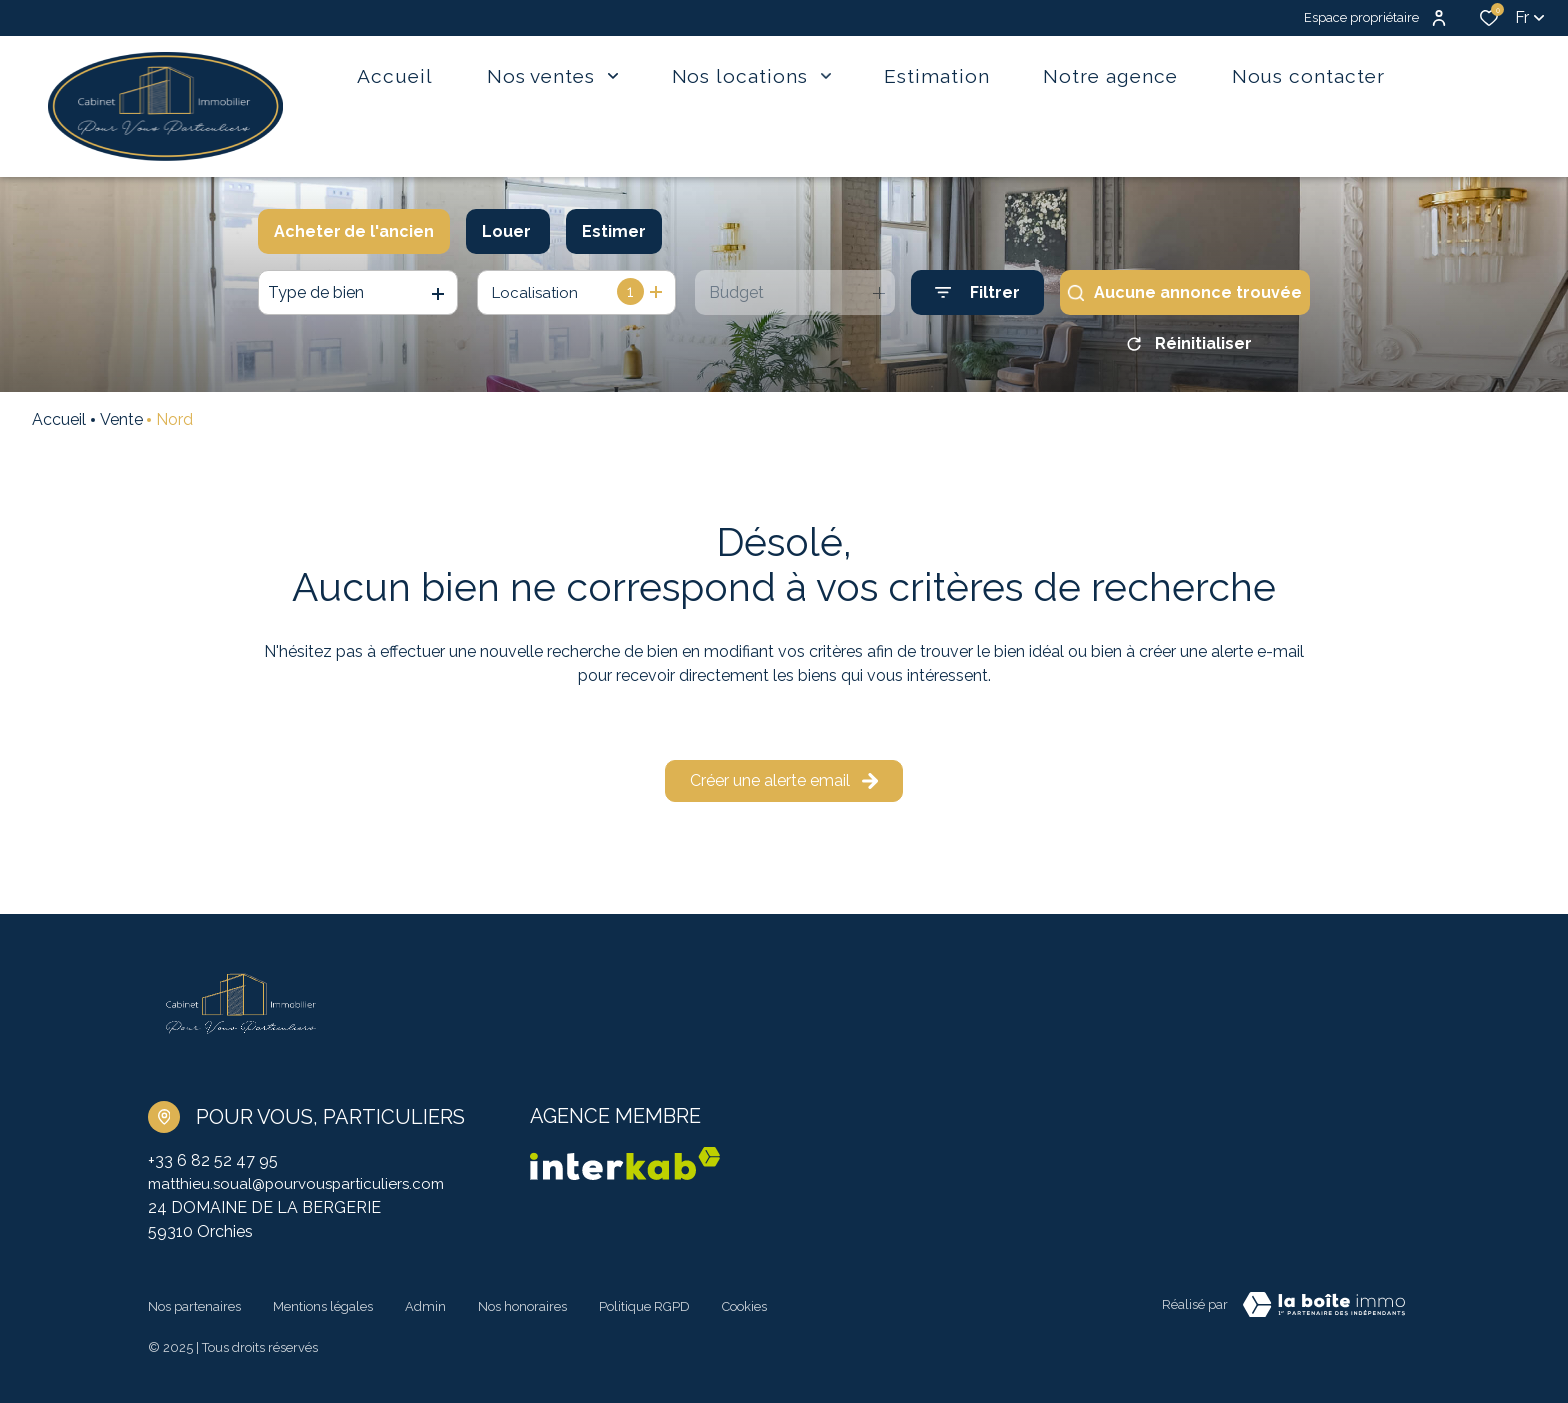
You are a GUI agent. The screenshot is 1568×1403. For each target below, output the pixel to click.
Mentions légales (323, 1309)
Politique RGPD (644, 1309)
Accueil (59, 426)
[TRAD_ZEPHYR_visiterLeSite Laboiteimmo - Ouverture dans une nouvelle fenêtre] (1324, 1313)
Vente (121, 426)
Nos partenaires (194, 1309)
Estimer (614, 231)
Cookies (744, 1309)
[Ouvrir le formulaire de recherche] (977, 292)
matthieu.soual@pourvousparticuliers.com (303, 1191)
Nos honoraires (522, 1309)
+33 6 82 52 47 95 (213, 1167)
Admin (425, 1309)
